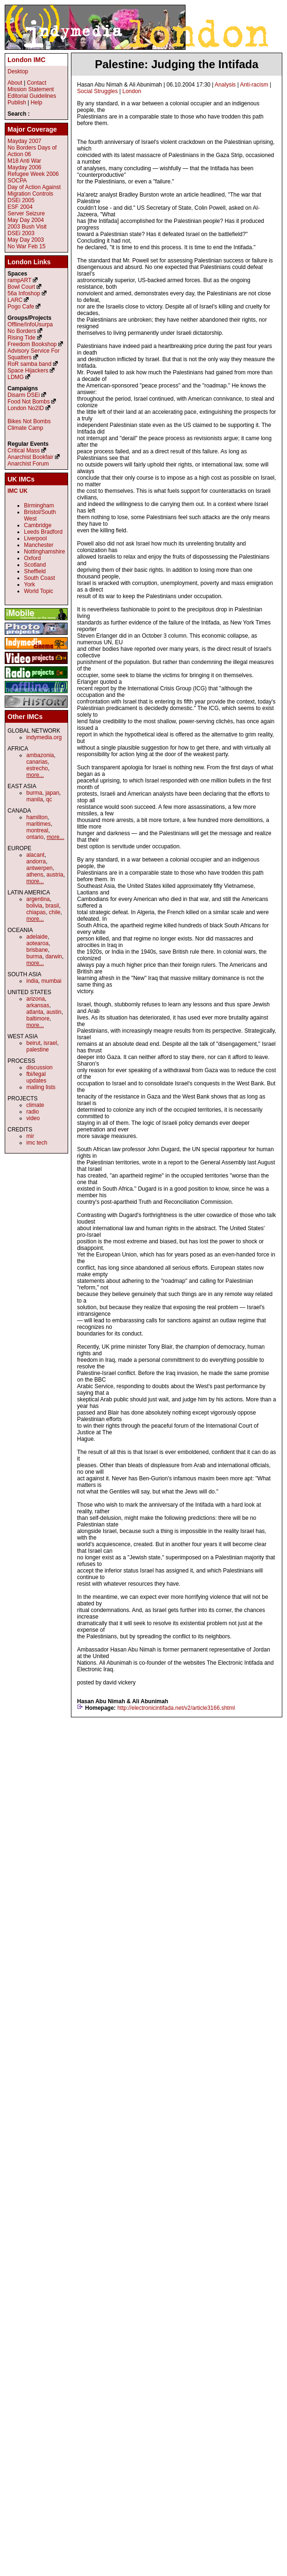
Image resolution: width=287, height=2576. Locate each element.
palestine (37, 1049)
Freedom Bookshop (32, 344)
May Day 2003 (26, 240)
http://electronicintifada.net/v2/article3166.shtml (176, 1708)
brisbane (37, 950)
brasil (52, 905)
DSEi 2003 (21, 233)
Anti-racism (254, 84)
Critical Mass (24, 450)
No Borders (22, 331)
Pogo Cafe (21, 306)
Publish (17, 102)
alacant (35, 855)
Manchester (39, 545)
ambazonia (40, 755)
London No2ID (26, 408)
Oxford (32, 558)
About (15, 82)
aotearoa (37, 943)
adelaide (36, 936)
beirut (33, 1043)
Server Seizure (26, 213)
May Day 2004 (26, 220)
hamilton (36, 817)
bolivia (34, 905)
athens (34, 874)
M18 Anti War (24, 161)
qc (49, 799)
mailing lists (40, 1087)
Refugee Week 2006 (33, 174)
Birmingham (39, 505)
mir (30, 1136)
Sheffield (35, 571)
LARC (15, 300)
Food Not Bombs (29, 401)
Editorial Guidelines (32, 96)
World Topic (38, 591)
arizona (35, 999)
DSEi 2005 (21, 200)
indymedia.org (44, 737)
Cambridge (38, 525)
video (33, 1118)
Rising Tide (22, 337)
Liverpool (35, 538)
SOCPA (17, 180)
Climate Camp (25, 428)
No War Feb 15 (27, 246)
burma (34, 793)
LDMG (16, 377)
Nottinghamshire (44, 551)
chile (55, 912)
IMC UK (18, 491)
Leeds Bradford (43, 532)
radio (32, 1111)
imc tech (36, 1142)
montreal (37, 830)
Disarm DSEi (24, 395)
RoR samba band (29, 364)
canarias (36, 762)
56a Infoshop (24, 293)
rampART (19, 280)
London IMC (27, 59)
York (29, 584)
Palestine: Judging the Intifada (176, 64)
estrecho (37, 768)
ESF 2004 (20, 207)
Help (36, 102)
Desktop (18, 71)
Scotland (35, 564)
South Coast (39, 578)
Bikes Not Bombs (29, 421)
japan (52, 793)
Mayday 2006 (24, 167)
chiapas (36, 912)
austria (55, 874)
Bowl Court (21, 287)
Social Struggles (97, 91)
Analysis (225, 84)
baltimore (37, 1018)
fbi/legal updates (36, 1077)
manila (34, 799)
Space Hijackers (28, 370)
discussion (39, 1067)
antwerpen (39, 868)
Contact (36, 82)
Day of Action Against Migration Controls (34, 190)
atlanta (34, 1012)
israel (50, 1043)
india (32, 981)
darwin (54, 956)
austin (54, 1012)
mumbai (51, 981)
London (132, 91)
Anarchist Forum (28, 463)
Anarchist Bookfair (30, 457)
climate (35, 1105)
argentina (38, 899)
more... (35, 775)
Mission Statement (31, 89)
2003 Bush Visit (27, 226)
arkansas (37, 1005)
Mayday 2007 (24, 141)
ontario (35, 837)
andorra (36, 861)
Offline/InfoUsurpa (30, 324)
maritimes (38, 824)
